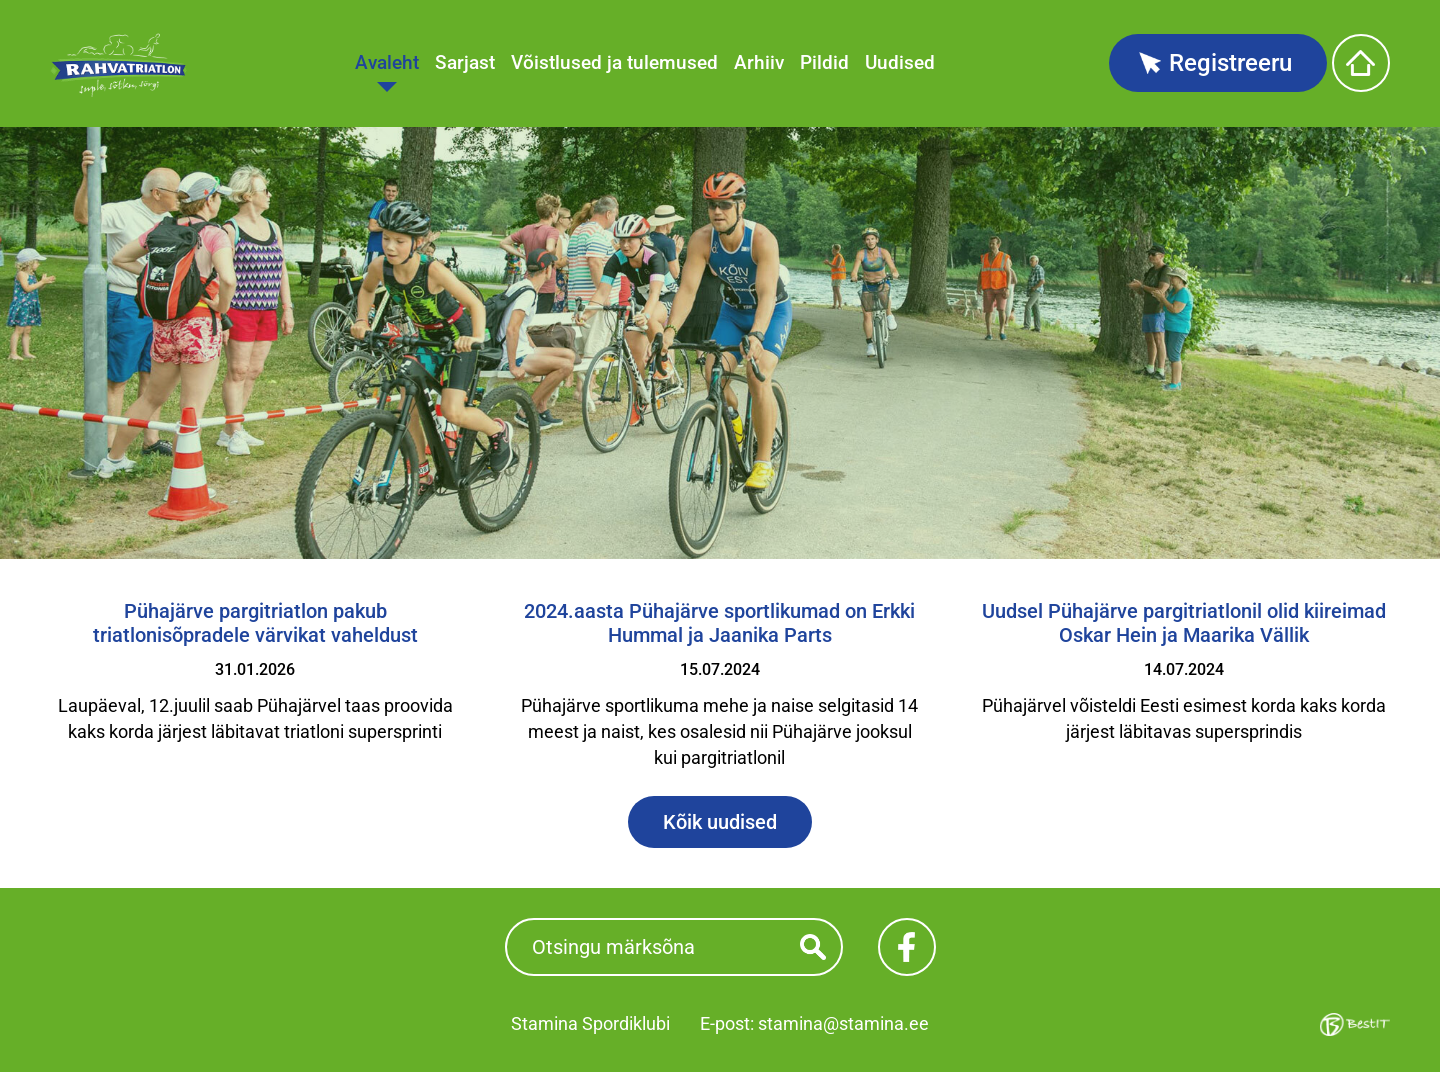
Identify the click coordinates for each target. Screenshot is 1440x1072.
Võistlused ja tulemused (614, 62)
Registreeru (1230, 63)
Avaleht (387, 62)
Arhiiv (759, 62)
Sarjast (465, 62)
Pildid (824, 62)
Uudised (900, 62)
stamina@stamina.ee (843, 1023)
